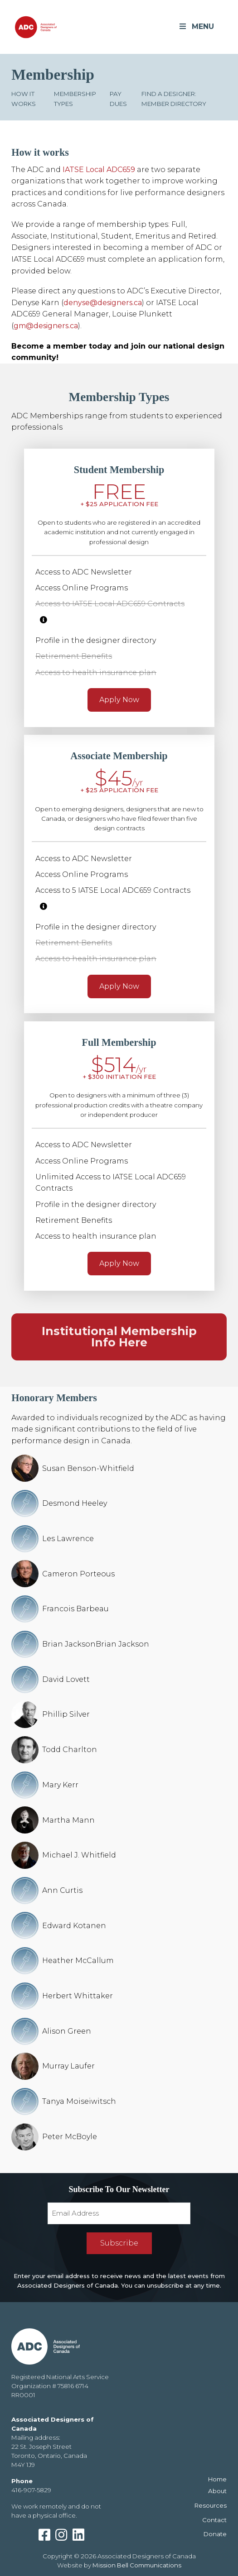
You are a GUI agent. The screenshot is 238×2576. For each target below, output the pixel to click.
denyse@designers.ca (102, 302)
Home (217, 2479)
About (217, 2491)
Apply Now (119, 699)
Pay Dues (118, 98)
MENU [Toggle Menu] (196, 26)
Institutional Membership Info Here (119, 1336)
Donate (215, 2534)
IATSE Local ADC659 (99, 169)
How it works (23, 98)
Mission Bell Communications (136, 2565)
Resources (210, 2505)
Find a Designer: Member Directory (173, 98)
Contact (214, 2519)
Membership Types (75, 98)
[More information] (43, 620)
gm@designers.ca (46, 325)
